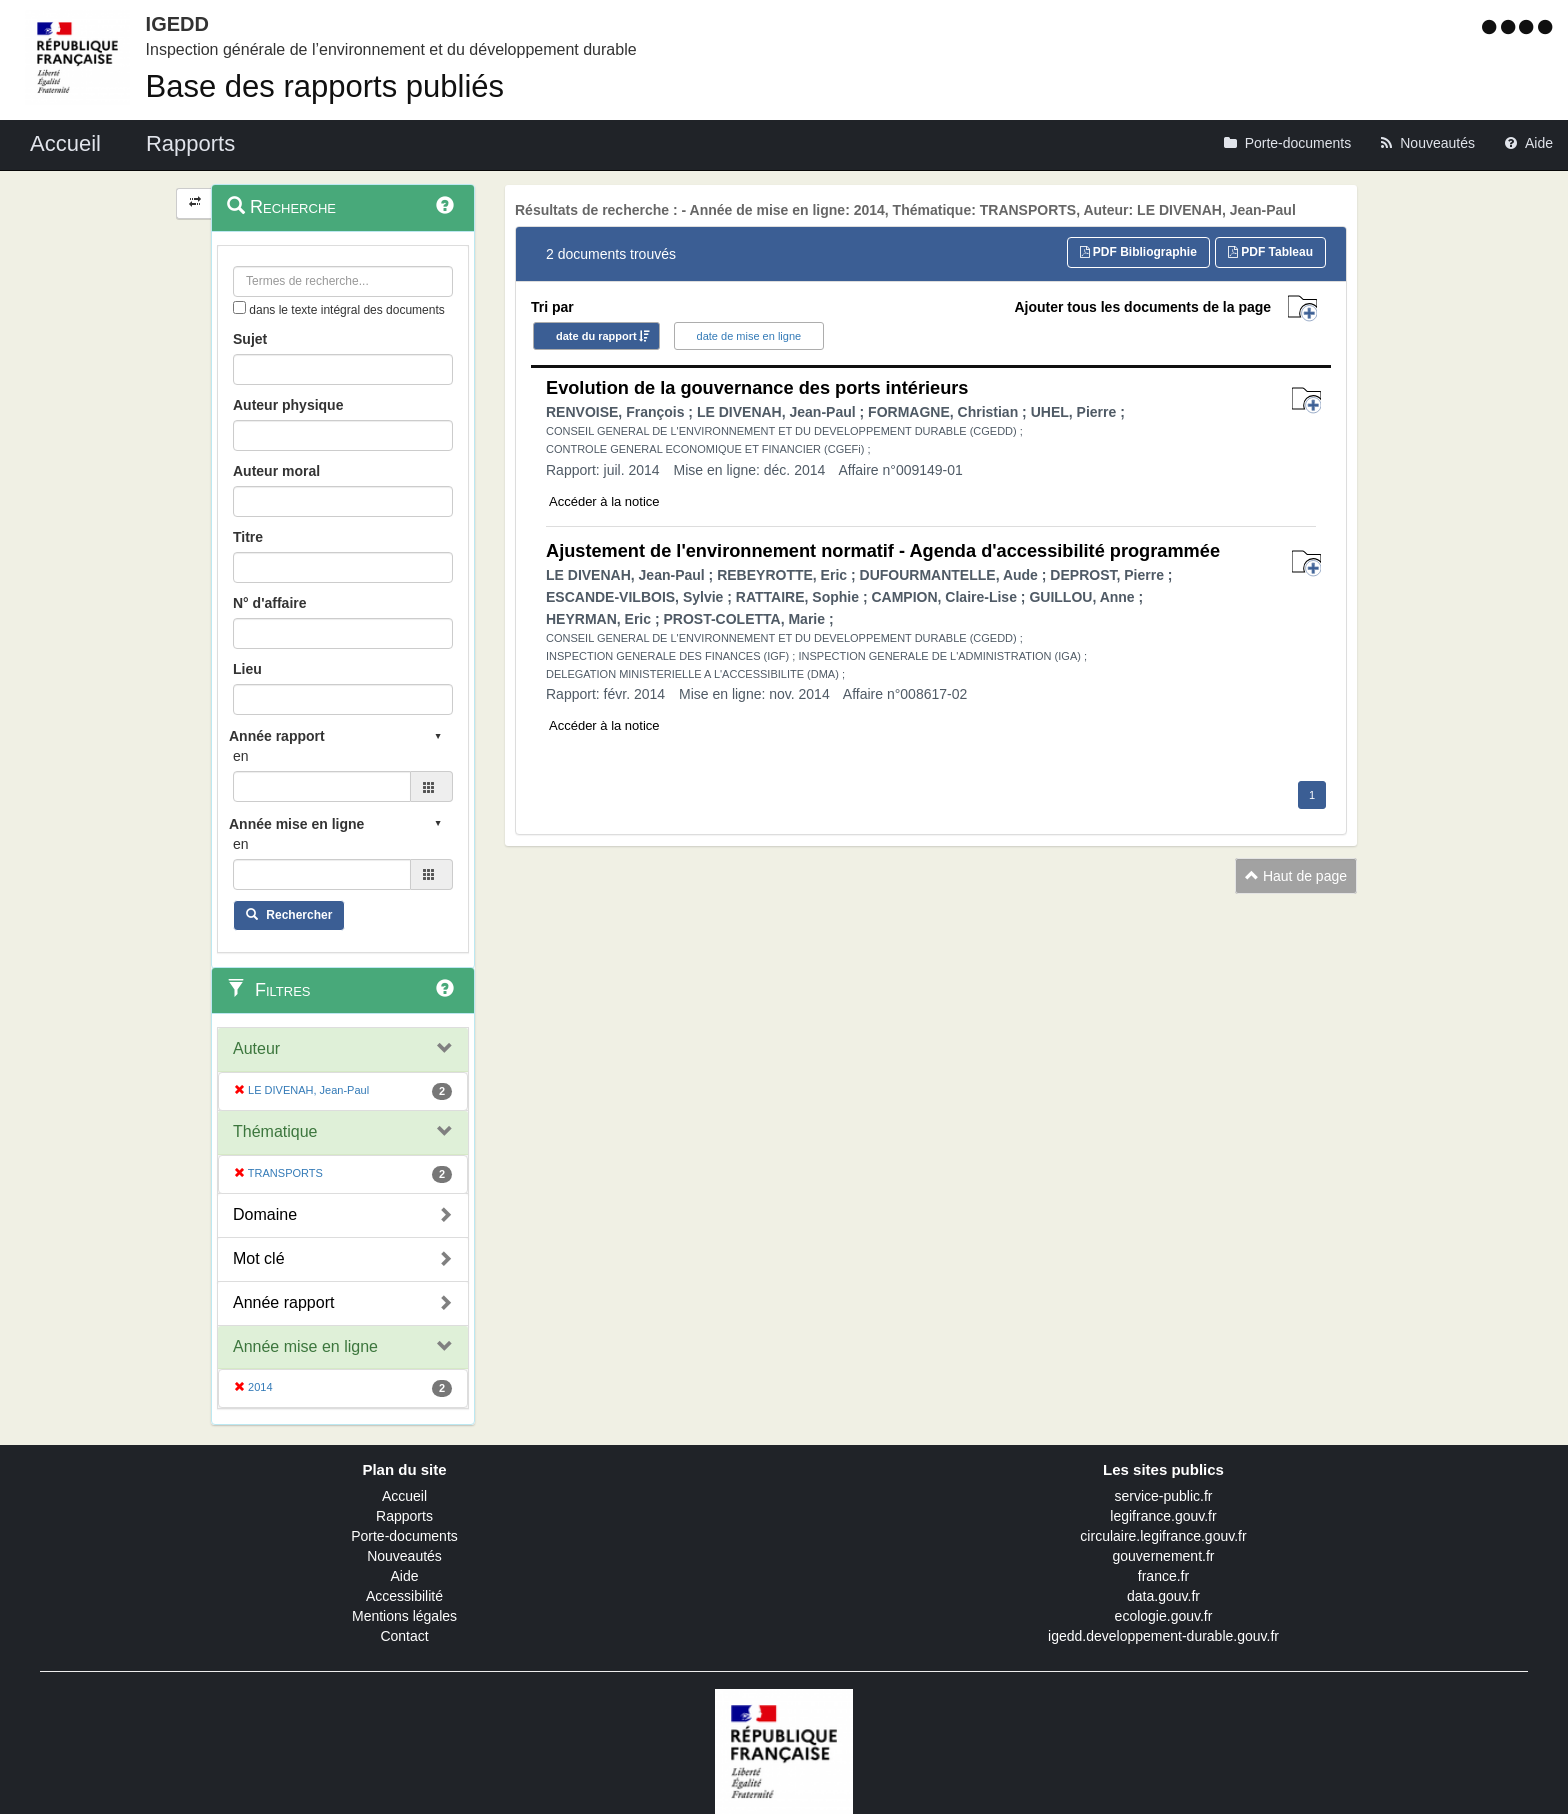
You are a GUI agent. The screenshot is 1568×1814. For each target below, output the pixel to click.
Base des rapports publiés (325, 86)
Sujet (250, 339)
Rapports (404, 1516)
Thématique (275, 1131)
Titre (248, 537)
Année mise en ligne (305, 1346)
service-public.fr (1163, 1496)
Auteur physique (288, 405)
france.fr (1163, 1576)
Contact (404, 1636)
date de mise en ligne (749, 336)
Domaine (265, 1214)
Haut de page (1296, 876)
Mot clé (259, 1258)
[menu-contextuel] (239, 307)
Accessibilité (404, 1596)
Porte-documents (404, 1536)
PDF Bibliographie (1138, 252)
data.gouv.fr (1163, 1596)
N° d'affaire (270, 603)
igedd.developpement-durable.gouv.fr (1163, 1636)
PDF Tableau (1270, 252)
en (241, 756)
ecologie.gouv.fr (1164, 1616)
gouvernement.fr (1164, 1556)
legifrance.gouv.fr (1163, 1516)
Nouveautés (404, 1556)
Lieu (247, 669)
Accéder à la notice (604, 501)
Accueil (404, 1496)
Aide (404, 1576)
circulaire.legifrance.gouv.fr (1163, 1536)
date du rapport (596, 336)
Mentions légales (404, 1616)
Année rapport (283, 1302)
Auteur (256, 1048)
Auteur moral (276, 471)
